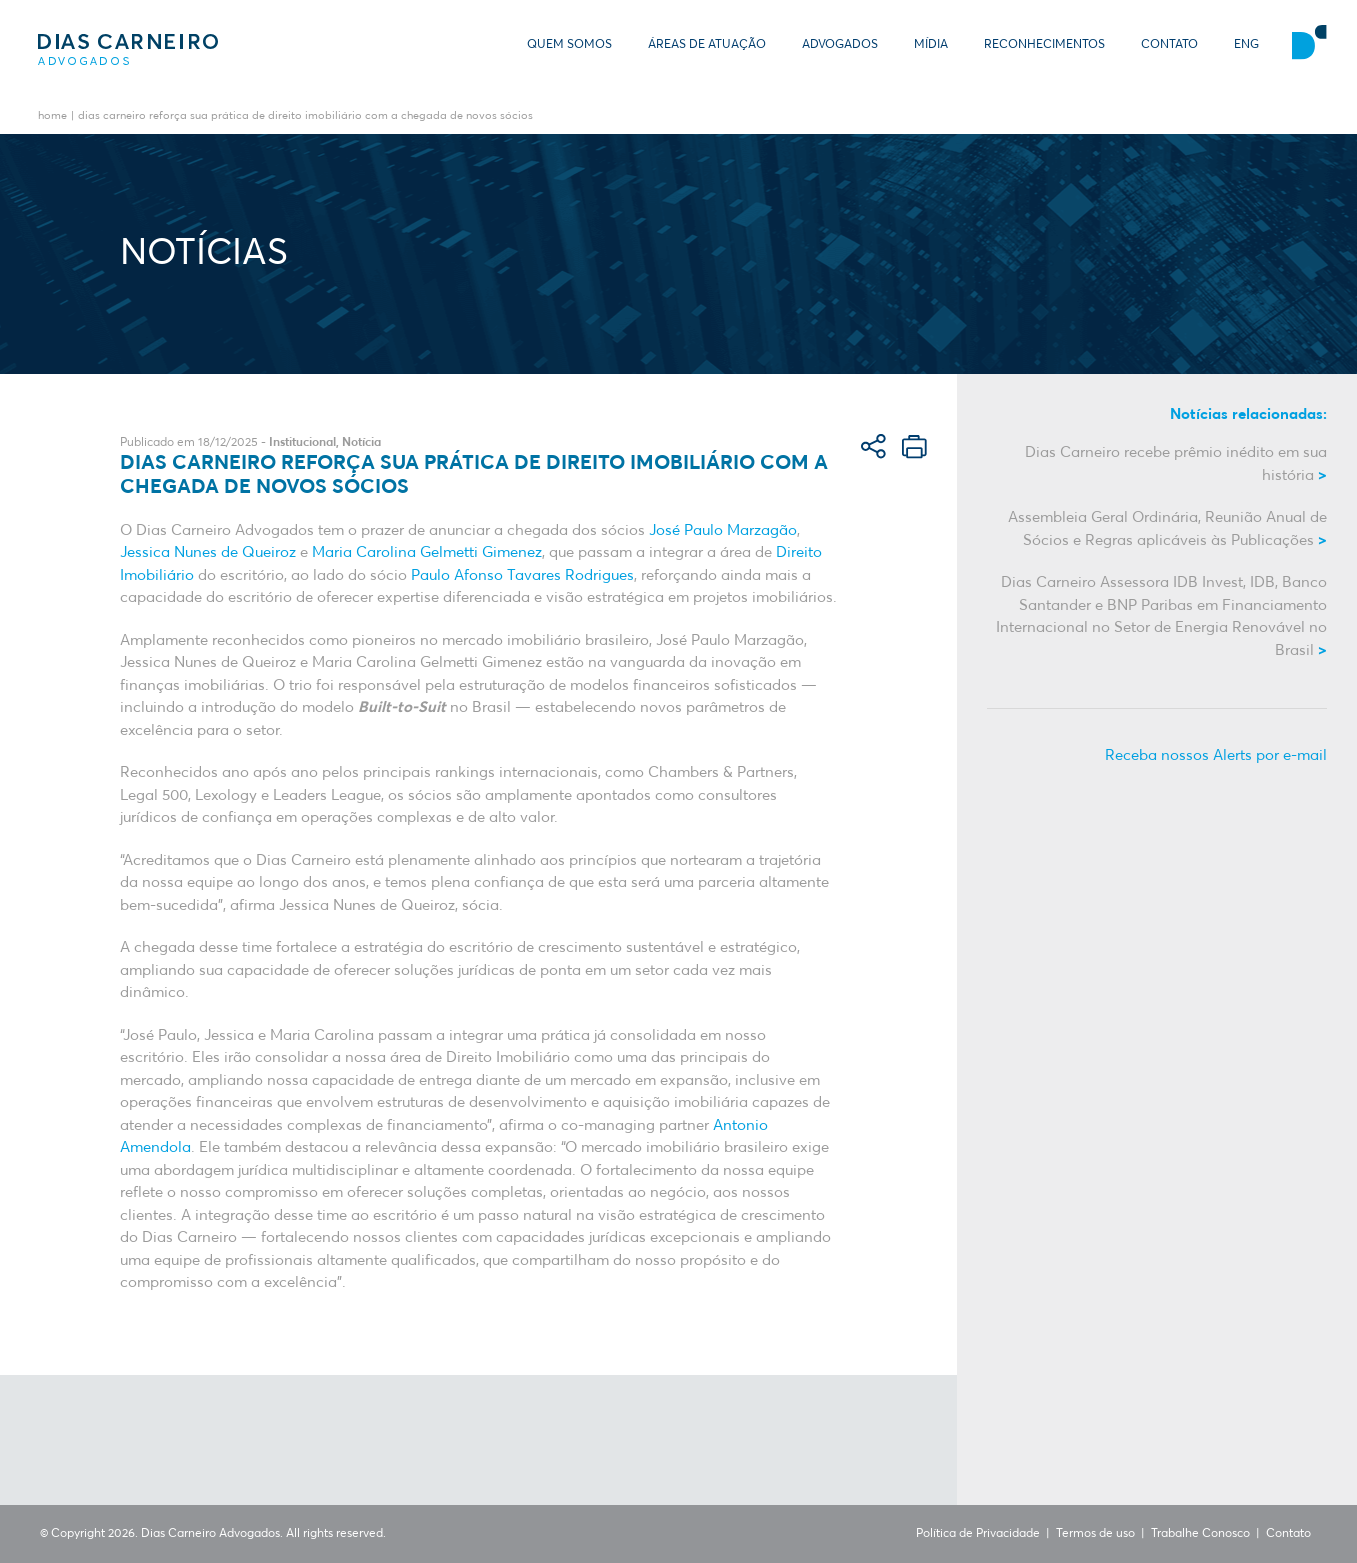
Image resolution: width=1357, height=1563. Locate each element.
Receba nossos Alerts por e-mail (1216, 755)
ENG (1246, 45)
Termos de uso (1095, 1534)
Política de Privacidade (978, 1534)
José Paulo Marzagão (723, 530)
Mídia (931, 45)
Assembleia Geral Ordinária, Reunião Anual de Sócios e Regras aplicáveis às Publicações (1167, 529)
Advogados (840, 45)
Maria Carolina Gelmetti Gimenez (427, 552)
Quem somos (569, 45)
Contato (1169, 45)
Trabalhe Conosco (1200, 1534)
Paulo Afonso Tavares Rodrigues (522, 575)
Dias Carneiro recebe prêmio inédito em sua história (1176, 464)
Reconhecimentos (1044, 45)
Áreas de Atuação (707, 45)
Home (52, 116)
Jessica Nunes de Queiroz (208, 552)
